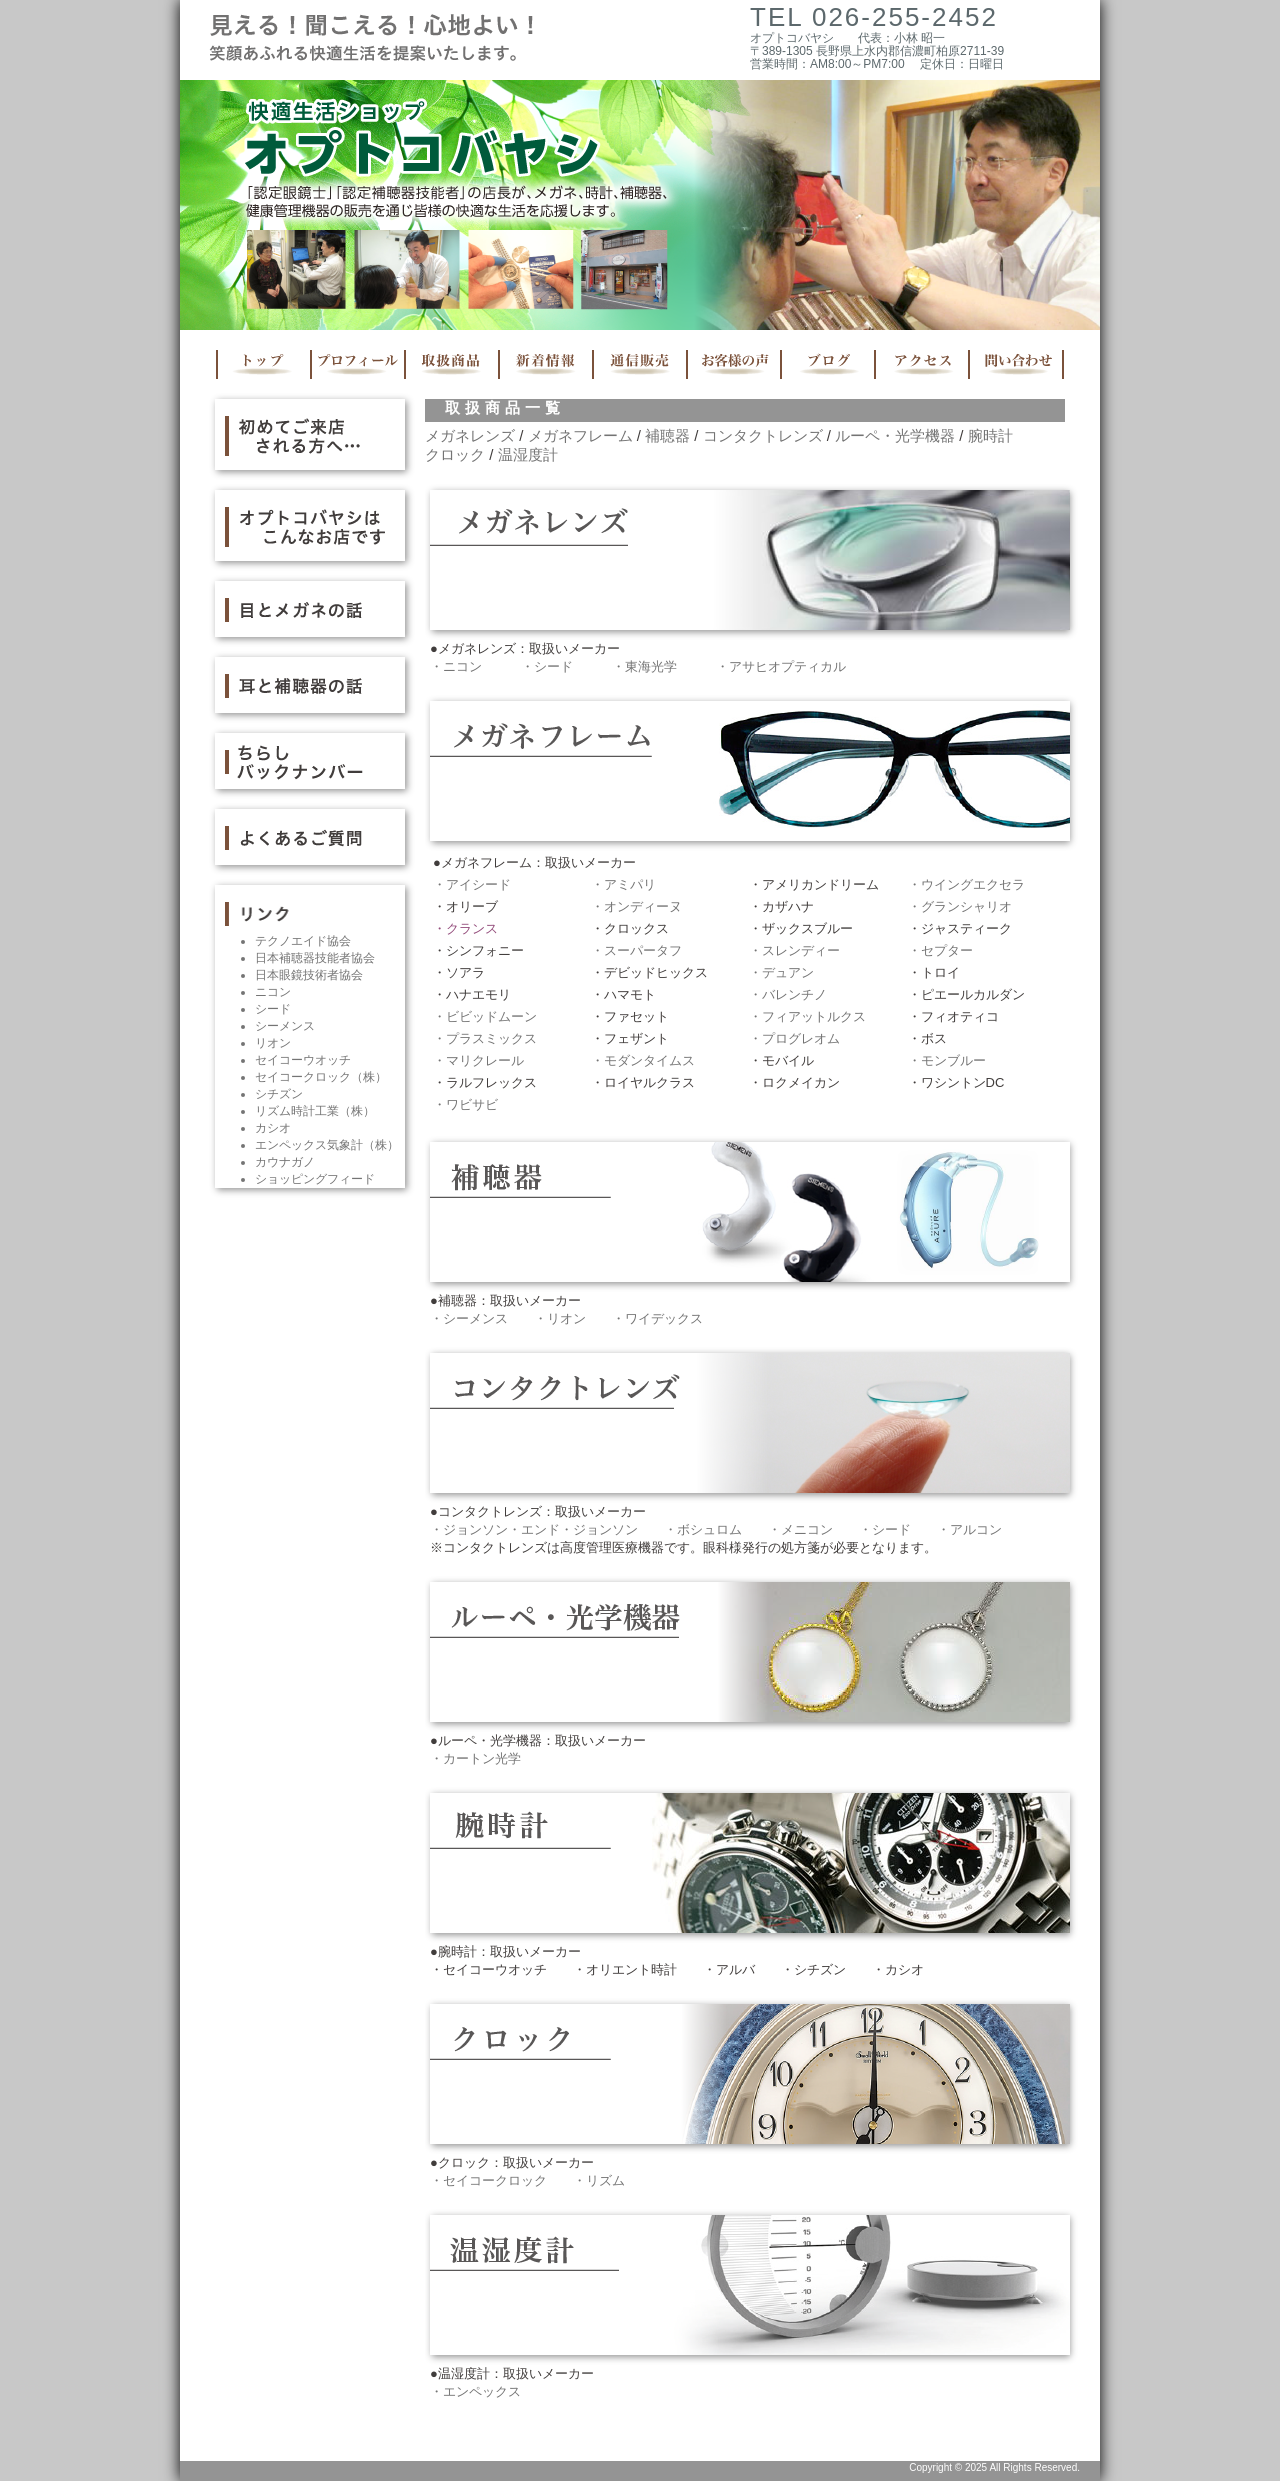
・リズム (599, 2180)
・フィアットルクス (807, 1016)
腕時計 (990, 435)
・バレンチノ (788, 994)
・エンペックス (475, 2391)
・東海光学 (644, 666)
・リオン (560, 1318)
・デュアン (781, 972)
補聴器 (667, 435)
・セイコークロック (488, 2180)
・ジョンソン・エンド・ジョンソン (534, 1529)
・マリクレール (478, 1060)
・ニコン (456, 666)
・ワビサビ (465, 1104)
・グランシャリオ (960, 906)
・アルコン (969, 1529)
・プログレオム (794, 1038)
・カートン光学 (475, 1758)
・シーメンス (469, 1318)
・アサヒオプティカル (781, 666)
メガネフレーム (580, 435)
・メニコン (800, 1529)
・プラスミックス (485, 1038)
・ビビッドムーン (485, 1016)
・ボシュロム (703, 1529)
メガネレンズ (470, 435)
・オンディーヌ (636, 906)
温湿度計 (528, 454)
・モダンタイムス (643, 1060)
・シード (547, 666)
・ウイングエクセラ (966, 884)
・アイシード (472, 884)
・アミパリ (623, 884)
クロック (455, 454)
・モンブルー (947, 1060)
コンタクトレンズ (763, 435)
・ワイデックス (657, 1318)
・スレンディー (794, 950)
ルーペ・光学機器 (895, 435)
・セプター (940, 950)
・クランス (465, 928)
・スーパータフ (636, 950)
